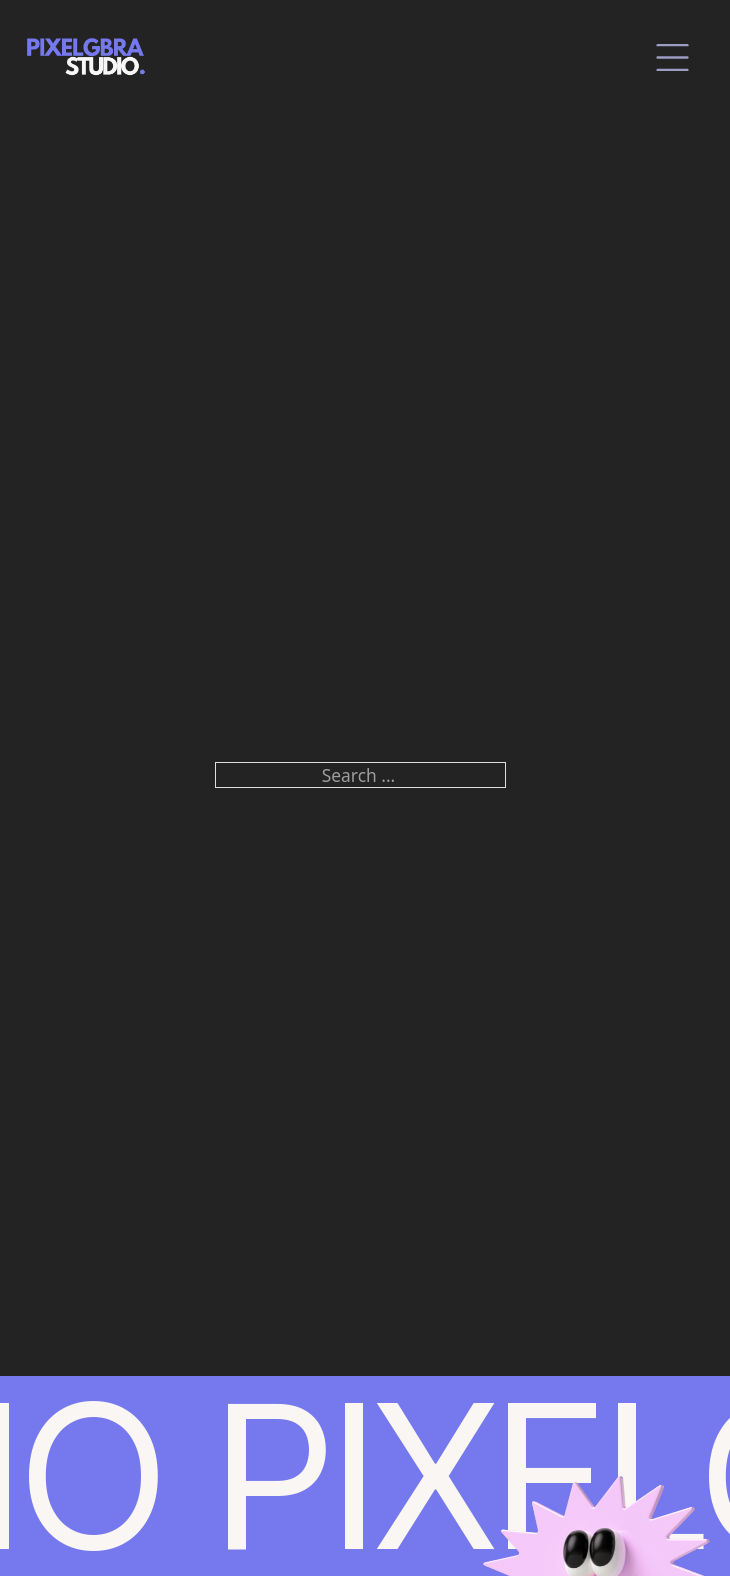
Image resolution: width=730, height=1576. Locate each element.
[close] (672, 57)
